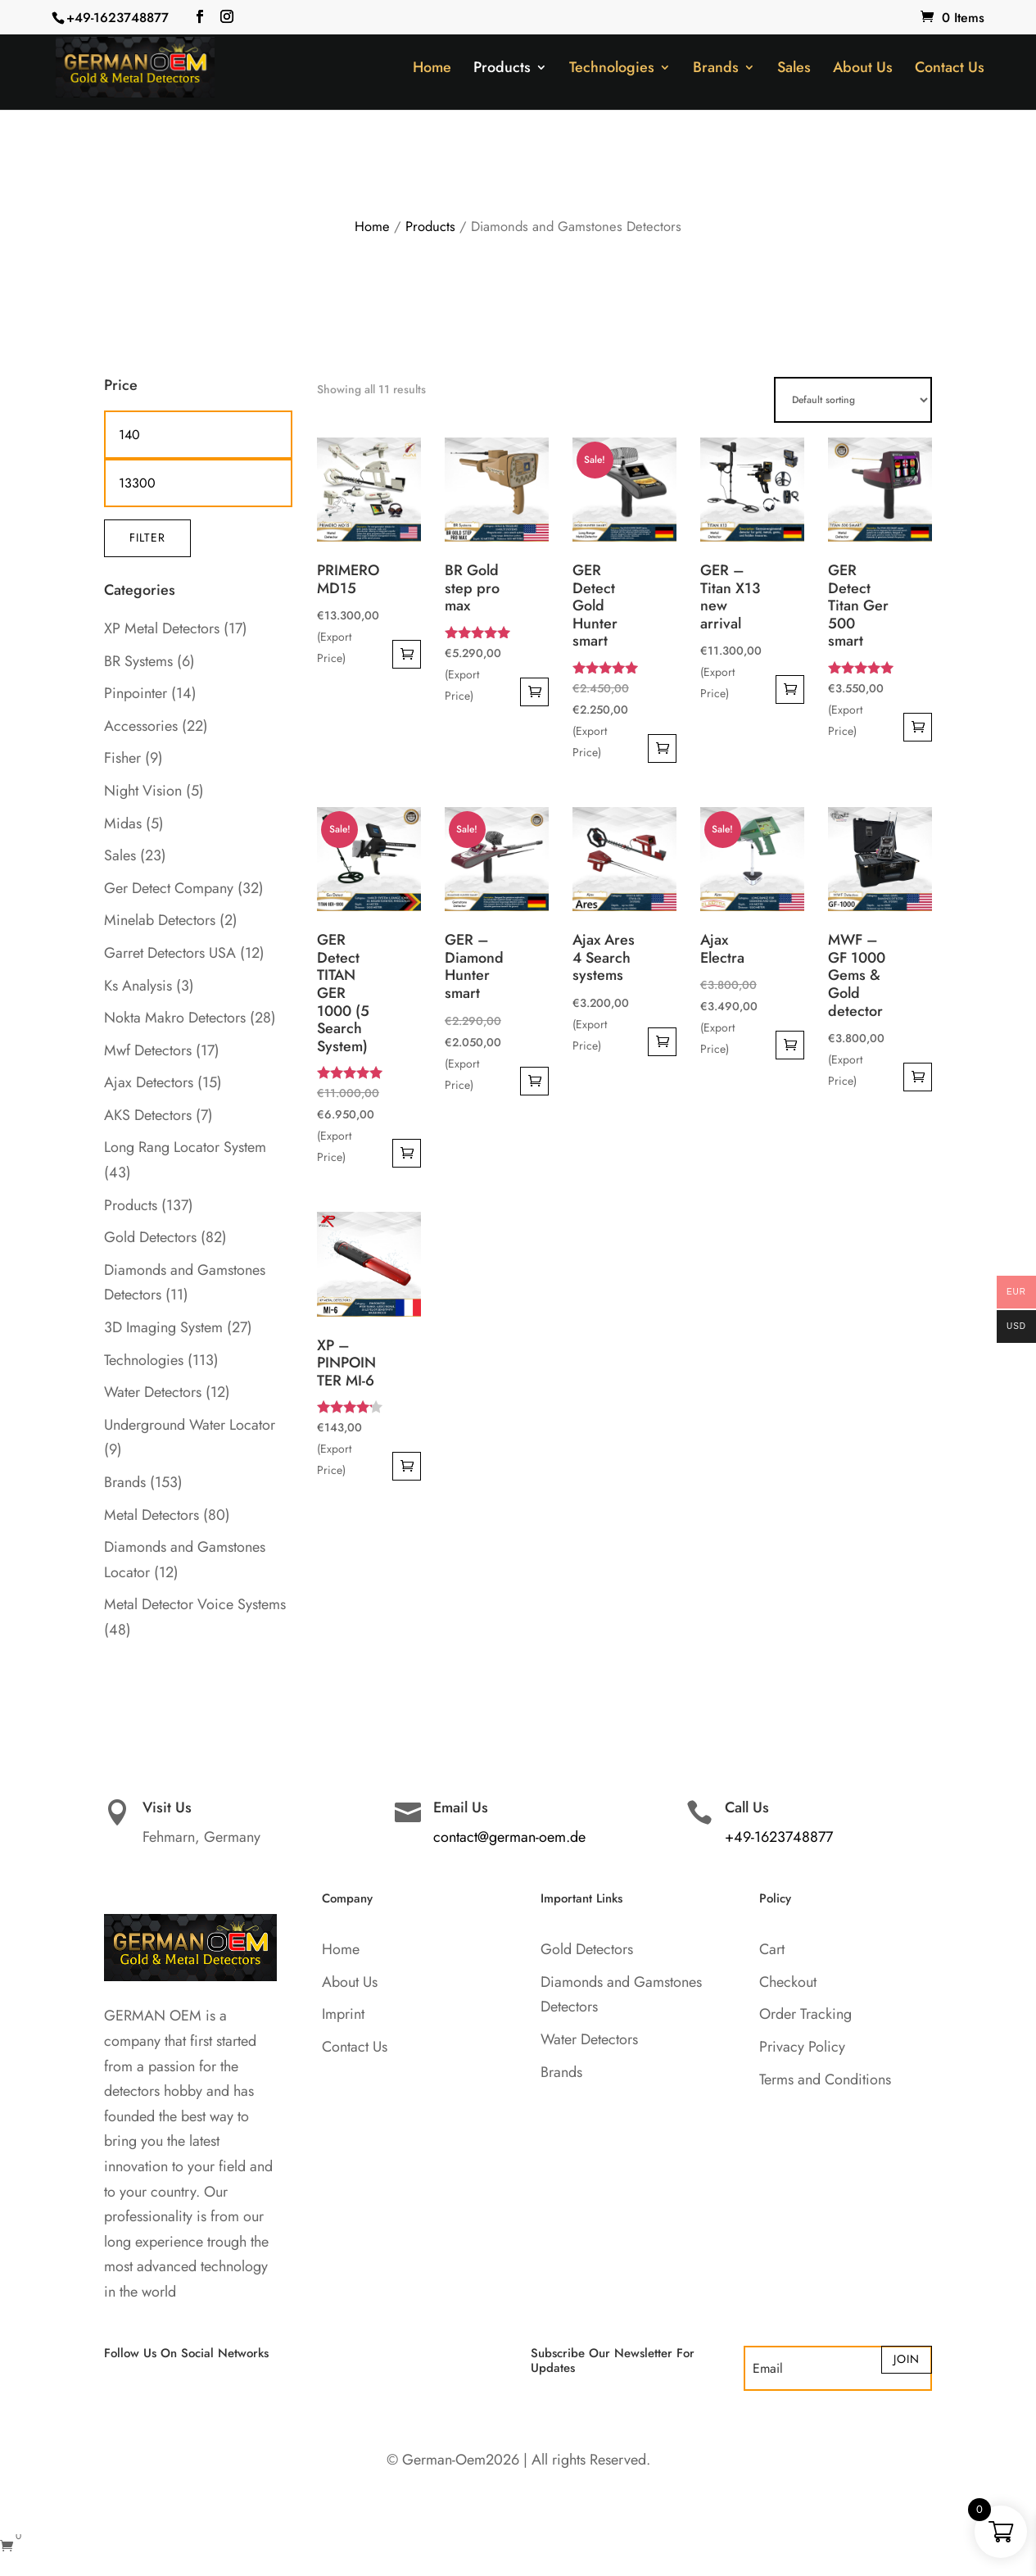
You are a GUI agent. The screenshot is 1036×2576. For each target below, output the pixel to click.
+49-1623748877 (117, 17)
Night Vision (143, 790)
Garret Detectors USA (170, 953)
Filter (147, 537)
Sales (794, 69)
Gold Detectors (150, 1237)
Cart (772, 1949)
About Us (863, 69)
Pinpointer (135, 693)
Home (432, 69)
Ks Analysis (138, 985)
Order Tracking (805, 2014)
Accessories (141, 726)
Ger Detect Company (168, 888)
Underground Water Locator (189, 1424)
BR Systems (138, 661)
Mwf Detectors (148, 1050)
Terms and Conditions (825, 2079)
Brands (716, 69)
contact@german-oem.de (509, 1837)
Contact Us (949, 69)
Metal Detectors (151, 1515)
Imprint (343, 2014)
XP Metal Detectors (161, 628)
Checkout (788, 1982)
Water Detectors (152, 1392)
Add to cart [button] (406, 654)
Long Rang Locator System (185, 1147)
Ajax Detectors (148, 1082)
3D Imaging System (163, 1327)
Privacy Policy (802, 2046)
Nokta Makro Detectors (175, 1017)
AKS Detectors (148, 1115)
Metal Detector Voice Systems (195, 1604)
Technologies (611, 69)
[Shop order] (853, 400)
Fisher (122, 758)
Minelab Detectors (159, 920)
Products (502, 69)
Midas (123, 823)
